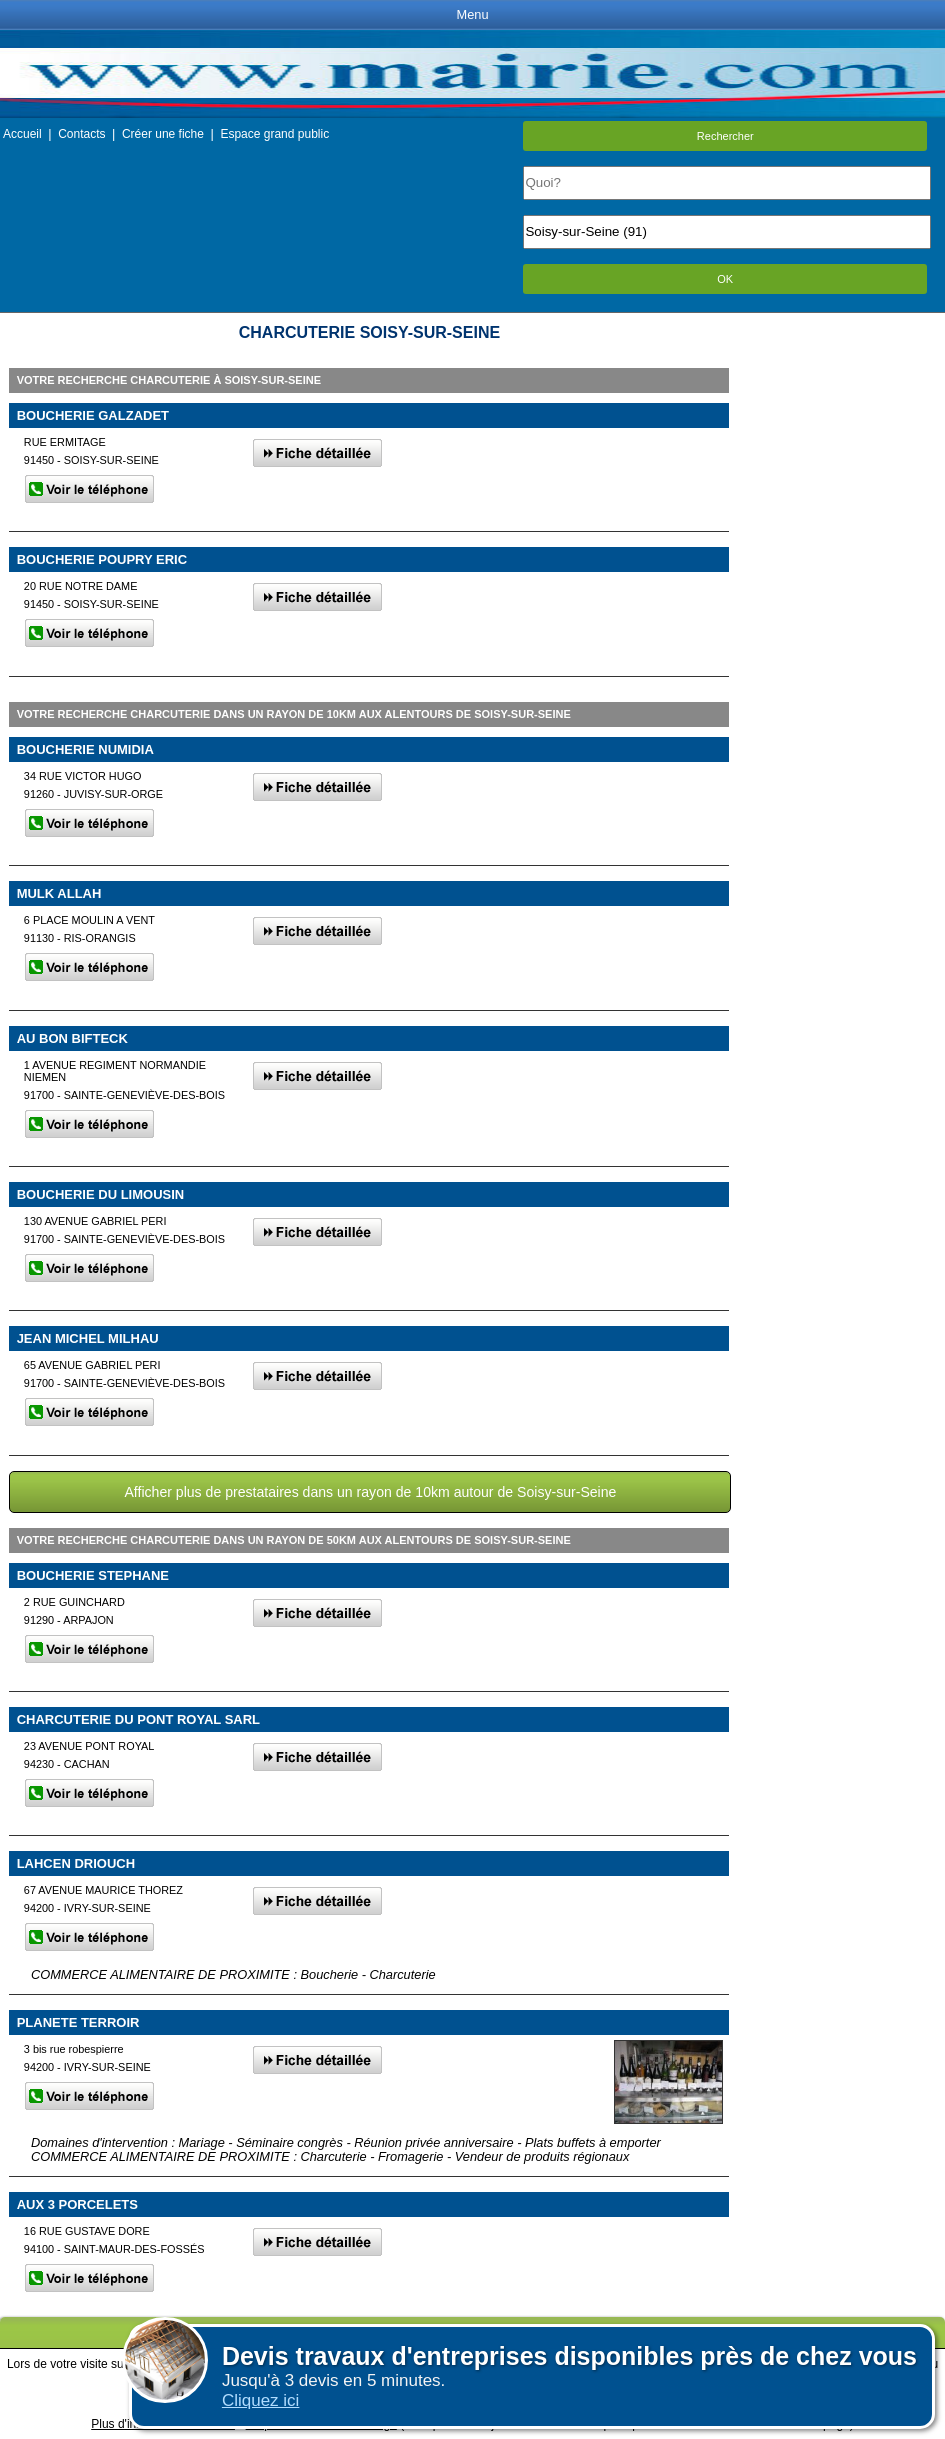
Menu (472, 14)
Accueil (22, 134)
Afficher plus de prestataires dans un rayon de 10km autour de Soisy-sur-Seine (370, 1492)
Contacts (81, 134)
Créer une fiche (163, 134)
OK (725, 279)
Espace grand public (274, 134)
